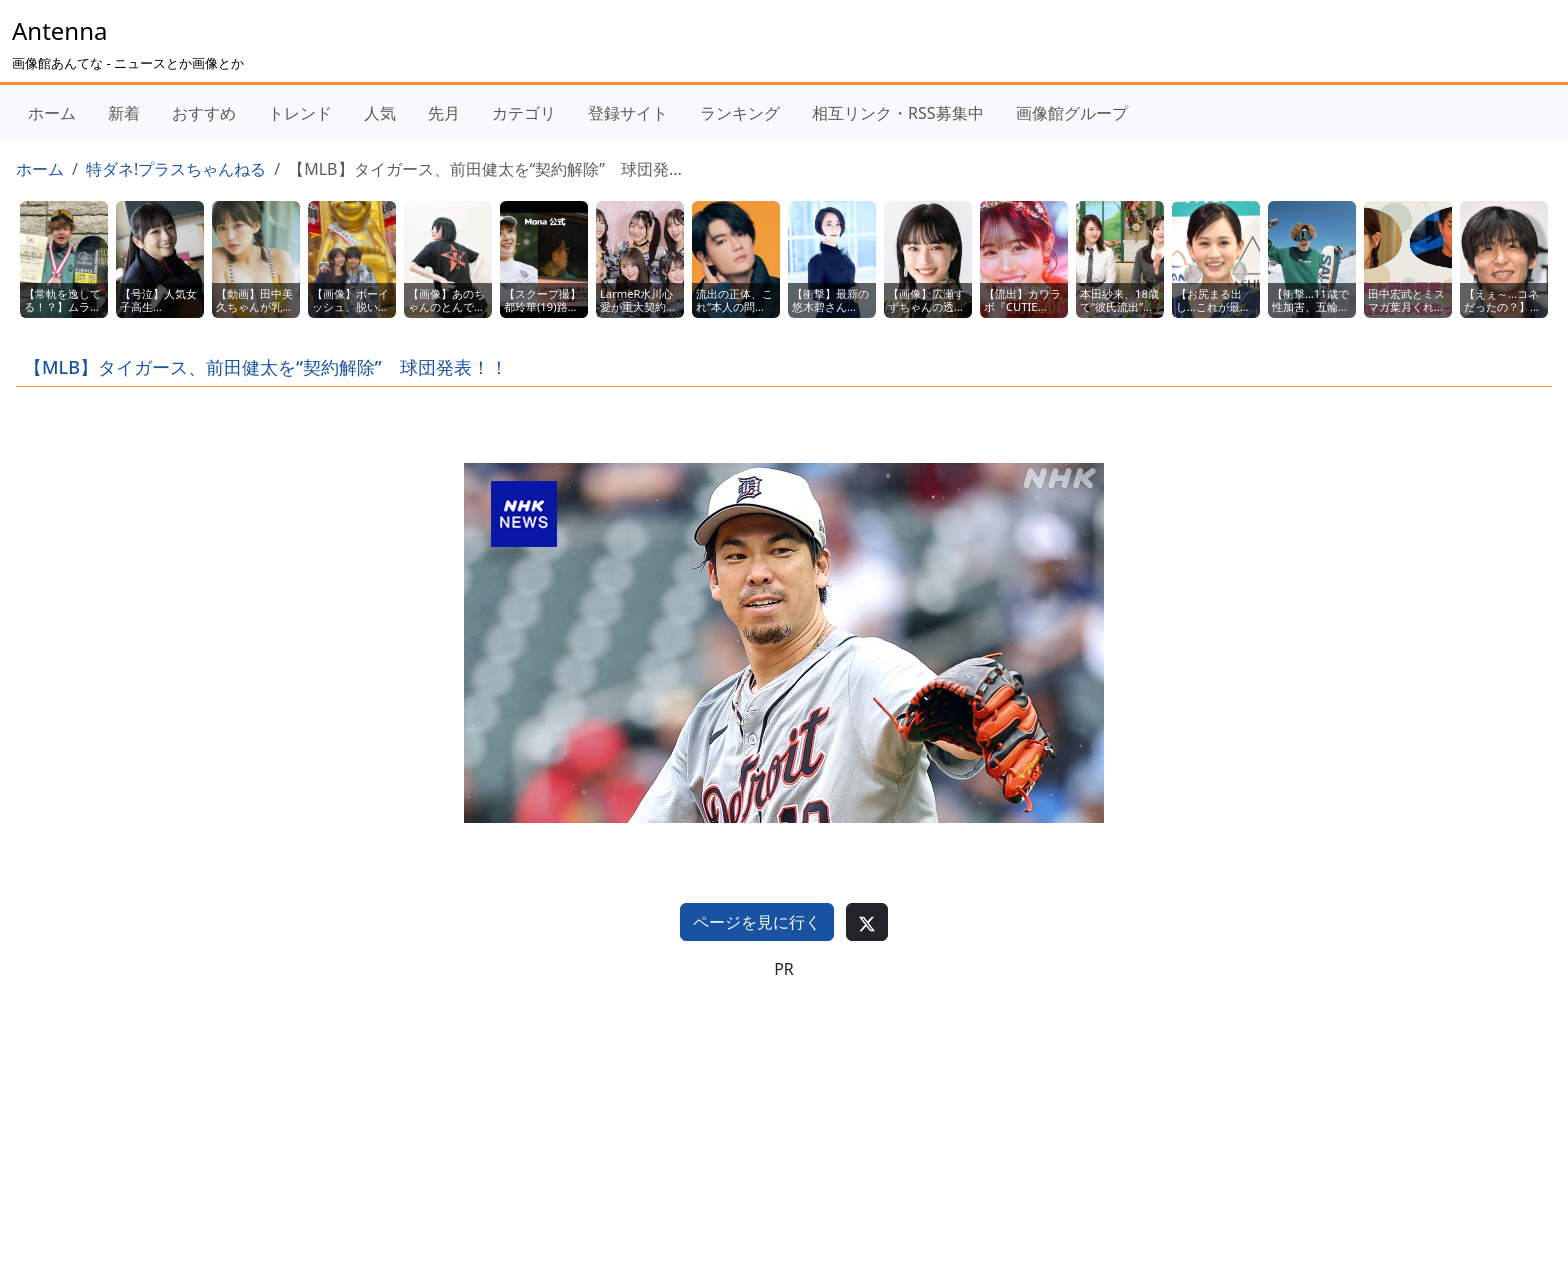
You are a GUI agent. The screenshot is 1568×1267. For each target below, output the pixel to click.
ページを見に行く (757, 922)
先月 (444, 113)
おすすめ (204, 113)
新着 (124, 113)
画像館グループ (1072, 113)
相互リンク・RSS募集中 (898, 113)
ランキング (740, 113)
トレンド (300, 113)
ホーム (52, 113)
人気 (380, 113)
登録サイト (628, 113)
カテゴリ (524, 113)
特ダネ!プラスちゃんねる (176, 169)
